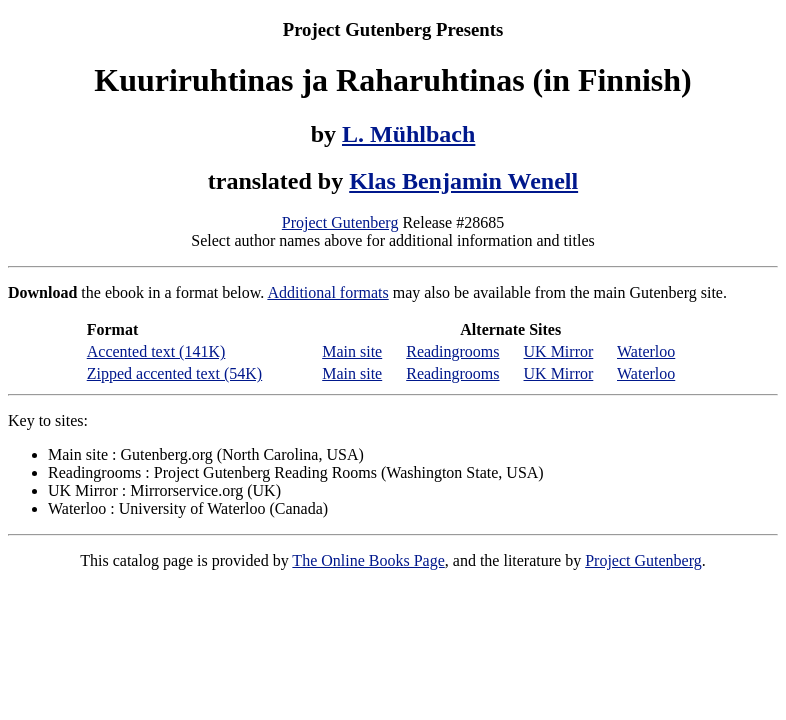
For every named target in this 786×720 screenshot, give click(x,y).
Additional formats (327, 292)
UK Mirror (559, 351)
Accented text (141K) (156, 351)
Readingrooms (452, 351)
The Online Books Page (368, 560)
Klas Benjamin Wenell (463, 181)
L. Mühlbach (408, 134)
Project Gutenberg (340, 222)
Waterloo (646, 351)
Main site (352, 351)
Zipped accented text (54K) (174, 373)
